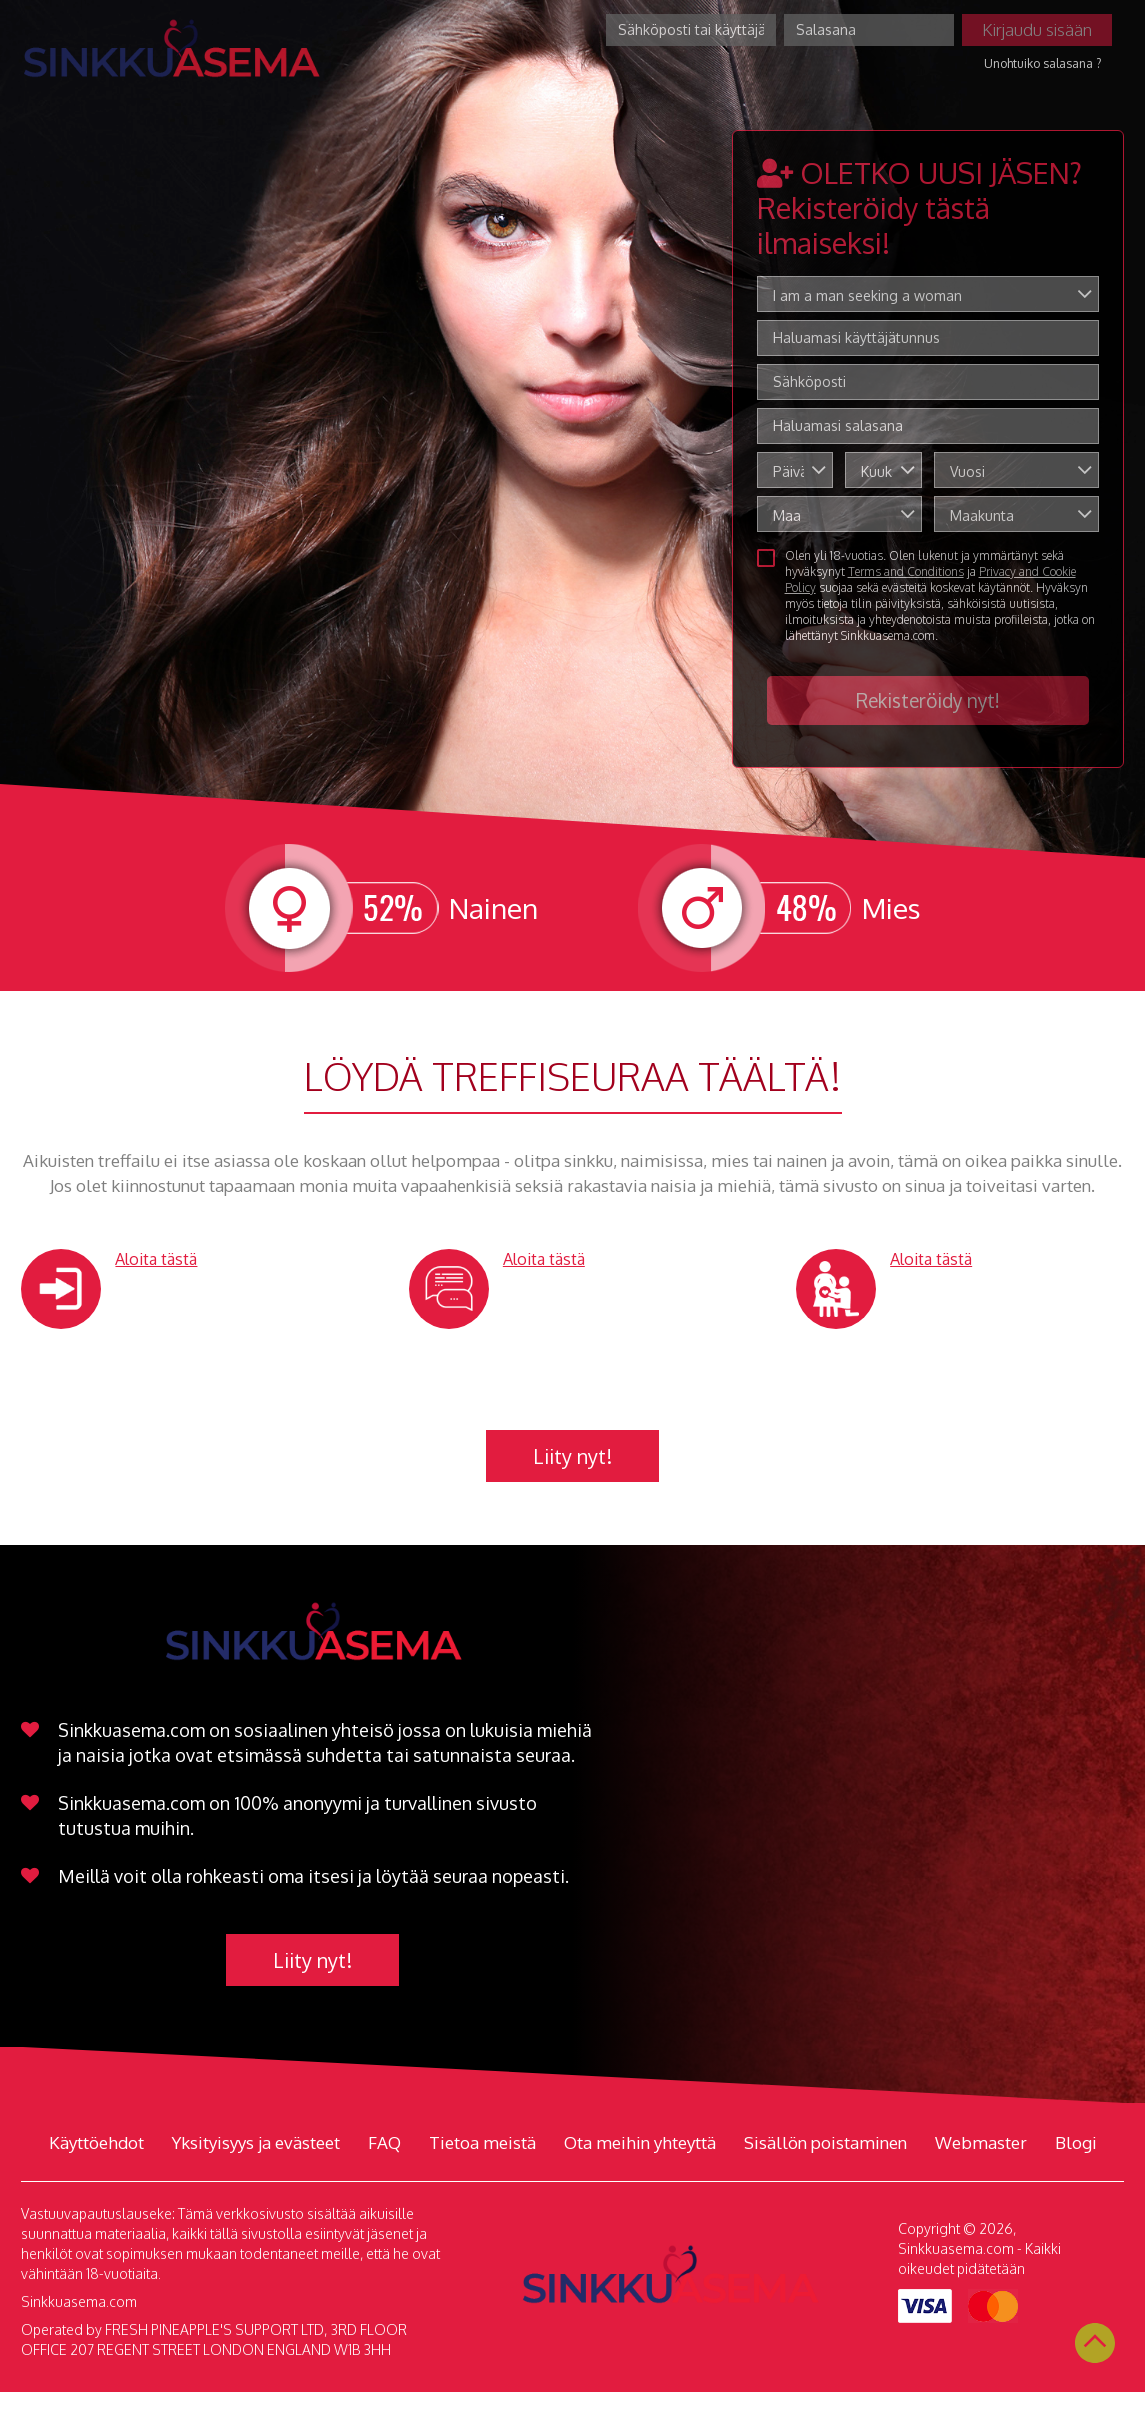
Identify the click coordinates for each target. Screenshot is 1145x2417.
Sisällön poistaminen (825, 2142)
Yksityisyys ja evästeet (256, 2142)
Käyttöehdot (96, 2142)
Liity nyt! (572, 1456)
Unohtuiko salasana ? (1042, 63)
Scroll (1095, 2343)
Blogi (1076, 2142)
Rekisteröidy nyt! (928, 700)
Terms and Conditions (906, 571)
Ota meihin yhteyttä (640, 2142)
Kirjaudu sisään (1037, 29)
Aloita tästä (156, 1259)
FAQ (384, 2142)
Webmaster (981, 2142)
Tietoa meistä (482, 2142)
